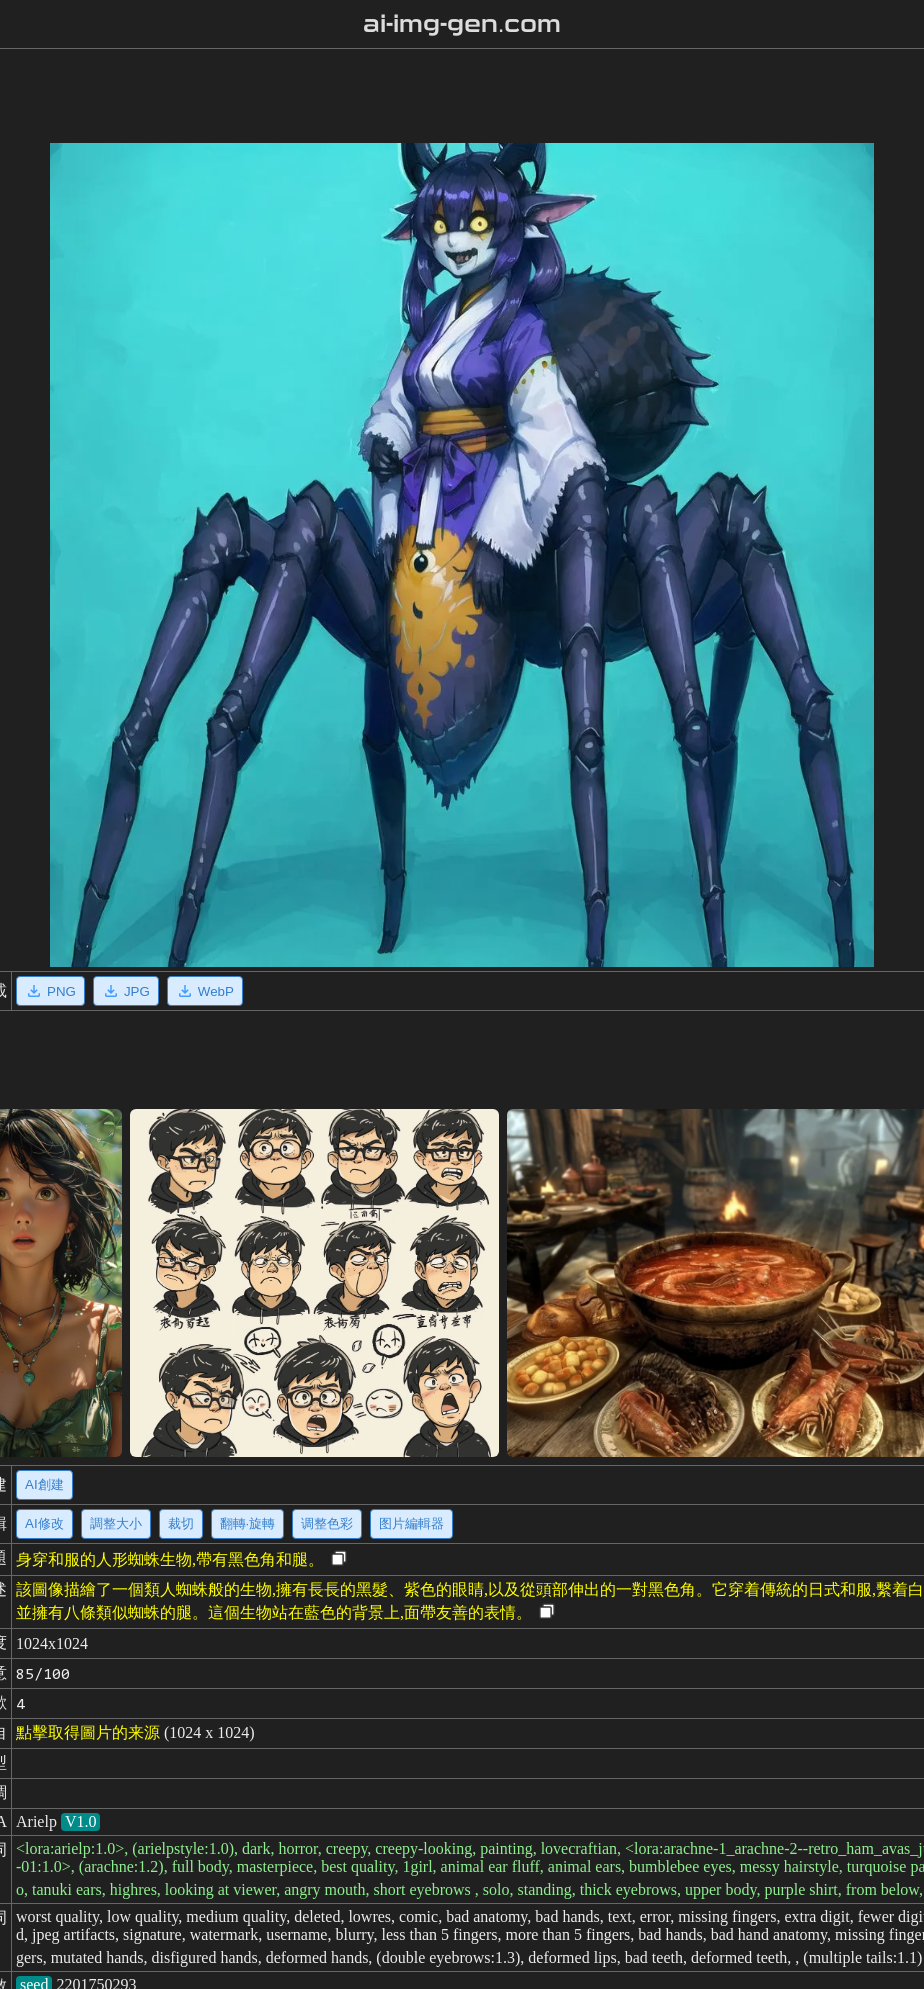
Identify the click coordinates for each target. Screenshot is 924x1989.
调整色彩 (327, 1523)
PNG (50, 991)
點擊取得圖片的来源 (88, 1732)
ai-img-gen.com (462, 24)
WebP (205, 991)
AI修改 (44, 1523)
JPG (126, 991)
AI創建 (44, 1484)
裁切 (181, 1523)
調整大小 (116, 1523)
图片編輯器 (411, 1523)
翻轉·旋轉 (248, 1523)
